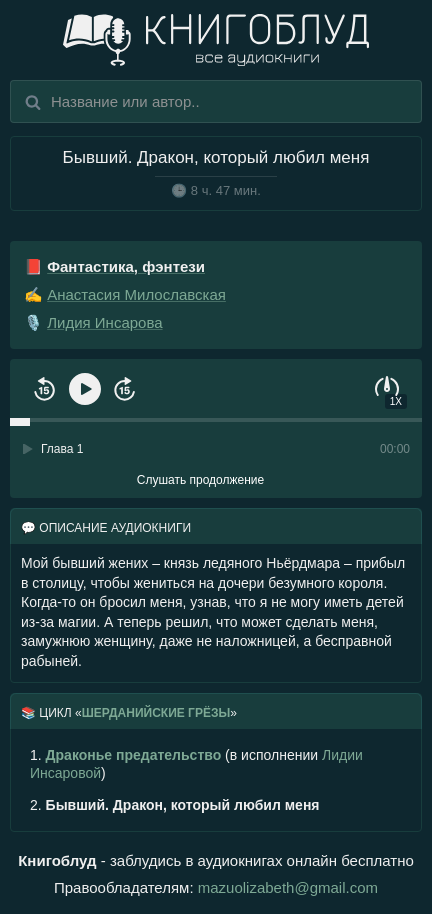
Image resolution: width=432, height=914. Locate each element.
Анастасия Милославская (136, 294)
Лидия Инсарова (104, 322)
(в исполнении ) (196, 764)
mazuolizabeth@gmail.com (288, 887)
